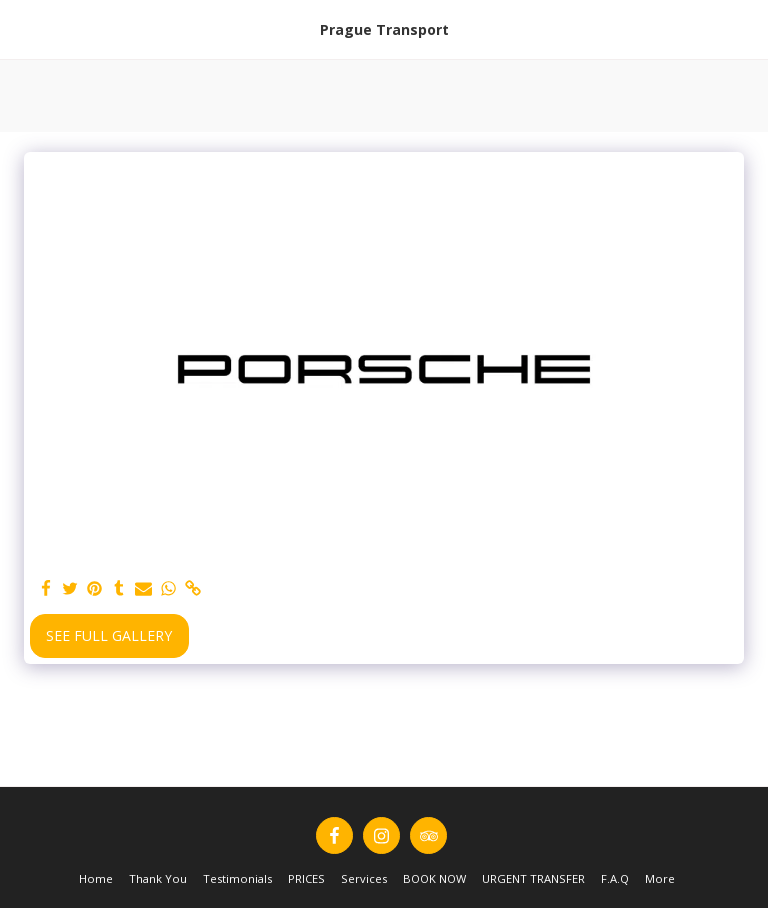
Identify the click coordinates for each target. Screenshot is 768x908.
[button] (22, 28)
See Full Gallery (109, 635)
